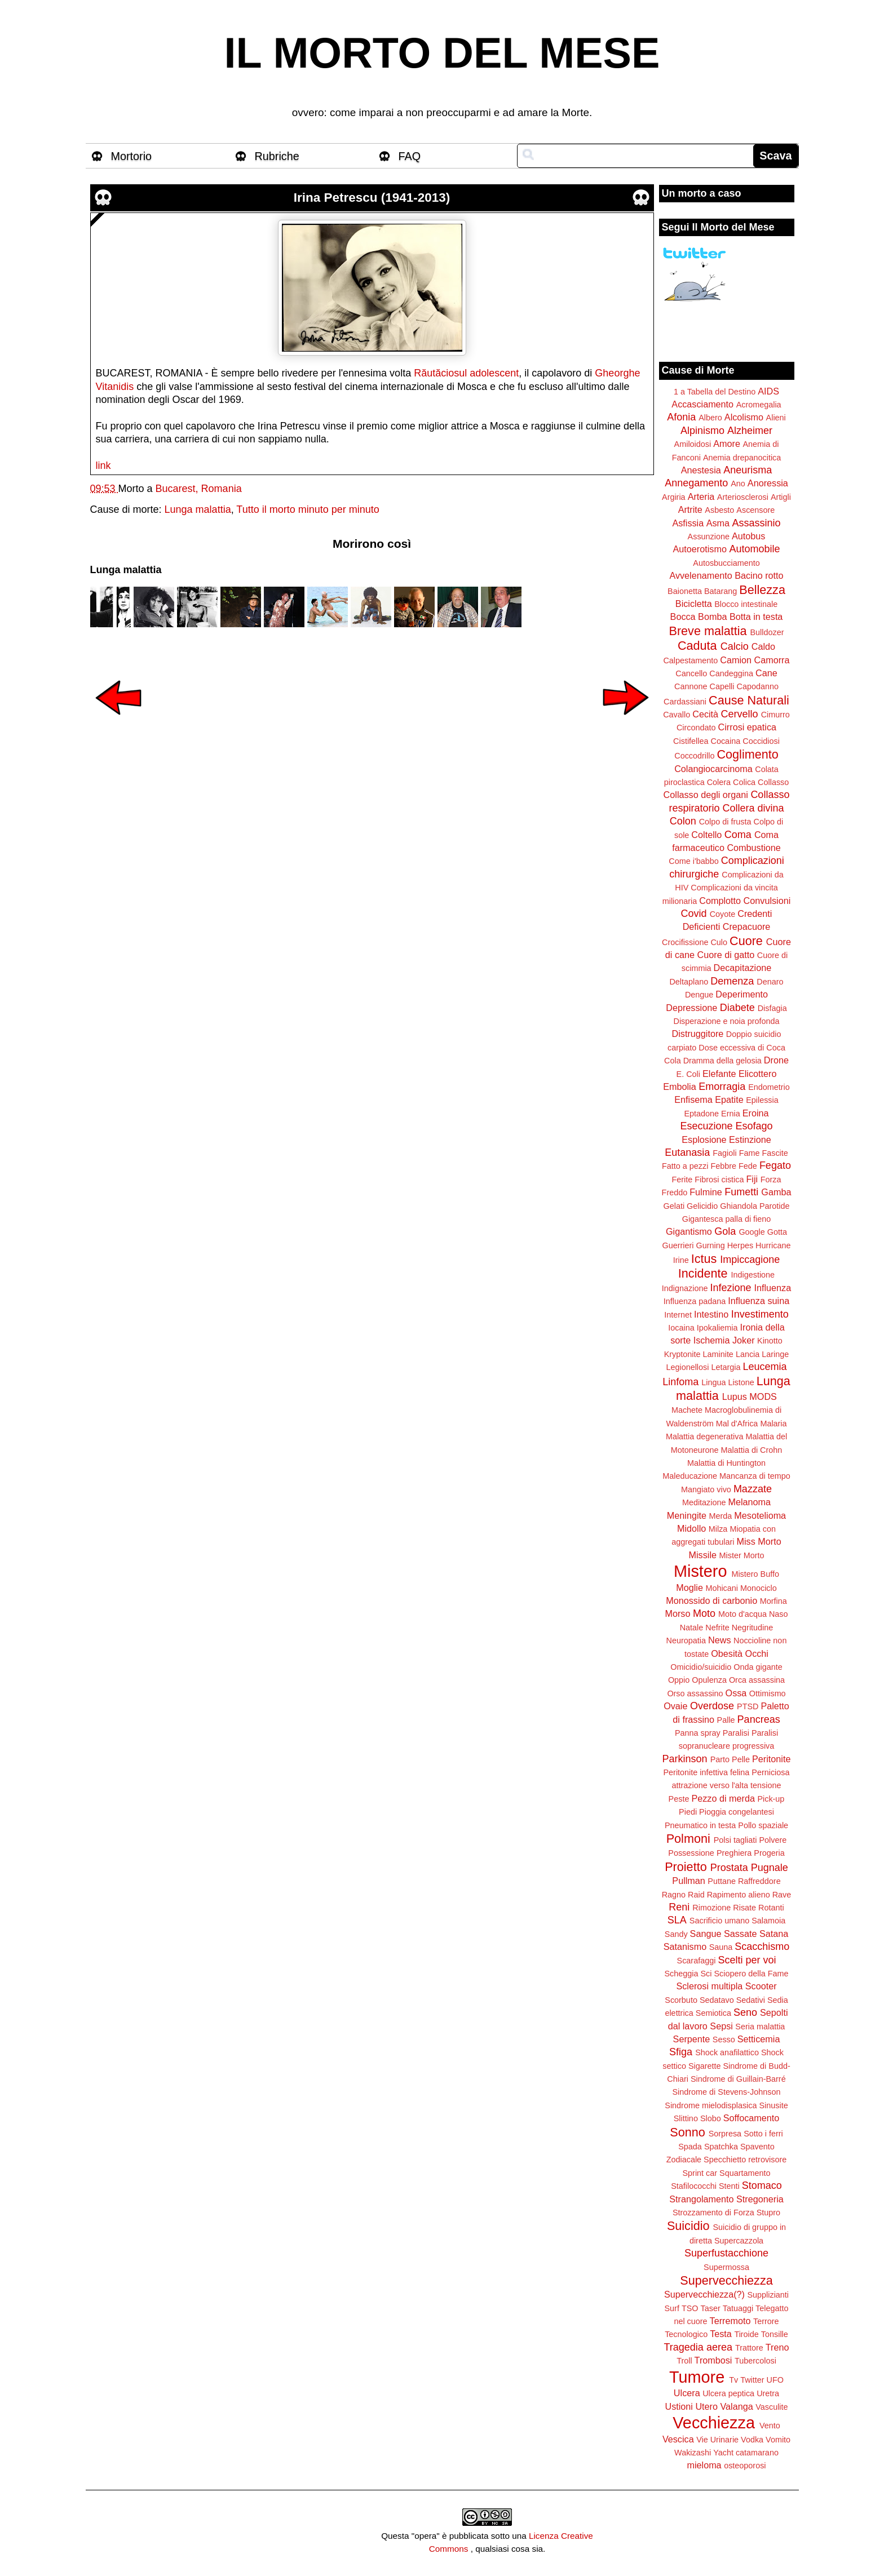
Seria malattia (760, 2026)
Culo (718, 942)
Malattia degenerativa (705, 1436)
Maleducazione (689, 1475)
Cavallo (676, 714)
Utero (706, 2406)
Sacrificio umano (719, 1920)
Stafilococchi (694, 2186)
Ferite (682, 1179)
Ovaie (675, 1706)
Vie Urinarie (717, 2439)
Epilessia (762, 1100)
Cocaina (725, 741)
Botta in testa (756, 616)
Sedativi (750, 2000)
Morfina (773, 1601)
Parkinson (685, 1758)
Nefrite (717, 1627)
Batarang (720, 591)
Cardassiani (685, 701)
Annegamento (696, 483)
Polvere (773, 1840)
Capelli (722, 686)
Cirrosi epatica (747, 727)
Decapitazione (743, 968)
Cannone (690, 686)
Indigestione (753, 1274)
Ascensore (755, 510)
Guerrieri (678, 1245)
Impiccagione (750, 1259)
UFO (775, 2379)
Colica (744, 782)
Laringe (775, 1354)
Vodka (752, 2439)
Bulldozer (767, 632)
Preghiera (734, 1852)
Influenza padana (695, 1301)
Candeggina (731, 673)
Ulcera (687, 2393)
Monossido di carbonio (711, 1600)
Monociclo (758, 1588)
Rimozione (711, 1907)
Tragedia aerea (698, 2347)
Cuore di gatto (726, 955)
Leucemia (764, 1366)
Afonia (681, 417)
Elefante (719, 1073)
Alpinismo (702, 430)
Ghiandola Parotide (754, 1206)
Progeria (769, 1852)
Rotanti (771, 1907)
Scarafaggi (696, 1960)
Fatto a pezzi (685, 1165)
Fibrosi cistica (719, 1179)
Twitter (752, 2379)
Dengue (699, 994)
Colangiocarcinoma (713, 769)
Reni (679, 1907)
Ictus (704, 1259)
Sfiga (680, 2052)
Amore (726, 443)
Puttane (722, 1881)
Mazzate (752, 1489)
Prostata (729, 1867)
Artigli (781, 497)
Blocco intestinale (745, 604)
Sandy (676, 1934)
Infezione (730, 1287)
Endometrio (769, 1087)
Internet (678, 1314)
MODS (763, 1396)
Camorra (772, 660)
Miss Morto (759, 1541)
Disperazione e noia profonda (726, 1021)
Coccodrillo (694, 755)
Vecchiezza (714, 2423)
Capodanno (758, 686)
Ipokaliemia (717, 1327)
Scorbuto (681, 2000)
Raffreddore (759, 1881)
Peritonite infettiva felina (707, 1772)
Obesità (726, 1653)
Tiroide (746, 2334)
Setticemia (758, 2039)
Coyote (723, 914)
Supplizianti (768, 2294)
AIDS (768, 391)
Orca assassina (757, 1679)
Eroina (755, 1113)
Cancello (691, 673)
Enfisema (693, 1099)
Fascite (775, 1153)
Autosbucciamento (726, 562)
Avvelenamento (700, 575)
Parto (720, 1759)
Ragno (674, 1894)
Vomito (778, 2439)
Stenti (729, 2186)
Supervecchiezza (726, 2280)
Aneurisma (747, 470)
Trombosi (713, 2360)
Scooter (761, 1986)
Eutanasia (687, 1152)
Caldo (763, 646)
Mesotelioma (760, 1515)
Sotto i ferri (763, 2133)
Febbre (723, 1165)
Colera (719, 782)
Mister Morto (741, 1555)
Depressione (691, 1008)
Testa (721, 2334)
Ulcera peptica (728, 2393)
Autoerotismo (700, 549)
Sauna (721, 1947)
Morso (677, 1613)
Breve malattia (707, 631)
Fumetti (741, 1192)
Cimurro (775, 714)
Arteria (701, 496)
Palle (726, 1719)
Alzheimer (749, 430)
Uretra (768, 2393)
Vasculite (771, 2406)
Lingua (713, 1382)
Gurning (710, 1245)
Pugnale (769, 1867)
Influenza (773, 1288)
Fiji (752, 1179)
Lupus (734, 1396)
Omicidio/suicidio (700, 1666)
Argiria (674, 497)
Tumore (696, 2377)
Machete (686, 1410)
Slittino (686, 2118)
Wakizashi (692, 2452)
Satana (773, 1933)
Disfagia (772, 1008)
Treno (777, 2347)
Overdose (712, 1706)
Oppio (678, 1679)
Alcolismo (743, 417)
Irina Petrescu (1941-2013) (372, 197)
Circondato (696, 727)
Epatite (729, 1099)
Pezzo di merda (722, 1798)
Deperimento (741, 994)
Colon (683, 821)
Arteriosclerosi (742, 497)
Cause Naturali (749, 700)
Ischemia (711, 1340)
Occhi (756, 1653)
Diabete (737, 1007)
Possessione (691, 1852)
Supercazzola (738, 2240)
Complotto (720, 900)
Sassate (740, 1933)
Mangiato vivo (706, 1489)
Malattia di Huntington (726, 1462)
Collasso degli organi (706, 795)
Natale (692, 1627)
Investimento (760, 1314)
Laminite (717, 1354)
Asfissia (688, 523)
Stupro (768, 2212)
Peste (679, 1798)
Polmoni (688, 1839)
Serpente (691, 2039)
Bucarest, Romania (199, 488)
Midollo (691, 1528)
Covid (694, 913)
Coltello (706, 835)
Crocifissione (685, 942)
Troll (684, 2360)
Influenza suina (758, 1301)
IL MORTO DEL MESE (442, 53)
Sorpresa (725, 2133)
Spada (690, 2146)
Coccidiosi (761, 741)
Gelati (673, 1206)
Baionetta (685, 591)
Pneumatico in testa (700, 1825)
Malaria (773, 1423)
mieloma (704, 2465)
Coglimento (747, 754)
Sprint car (700, 2173)
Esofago (754, 1126)
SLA (677, 1920)
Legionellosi (687, 1367)
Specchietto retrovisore (745, 2159)
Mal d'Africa (737, 1423)
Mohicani (721, 1588)
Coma (738, 834)
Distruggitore (698, 1033)
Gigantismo (689, 1231)
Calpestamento (690, 660)
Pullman (688, 1881)
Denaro (770, 981)
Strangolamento (701, 2199)
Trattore (749, 2347)
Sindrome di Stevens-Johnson (727, 2091)
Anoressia (768, 483)
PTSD (747, 1706)
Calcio (735, 646)
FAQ (410, 156)
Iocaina (681, 1327)
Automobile (754, 549)
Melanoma (749, 1502)
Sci (706, 1973)
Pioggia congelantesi (736, 1811)
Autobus (748, 536)
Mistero (700, 1571)
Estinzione (750, 1139)
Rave (782, 1894)
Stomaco (762, 2185)
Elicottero (757, 1073)
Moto (704, 1613)
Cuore (746, 941)
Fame (749, 1153)
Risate (744, 1907)
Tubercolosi (755, 2360)
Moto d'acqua (742, 1614)
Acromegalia (758, 404)
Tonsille (774, 2334)
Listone (741, 1382)
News (719, 1640)
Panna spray (698, 1732)
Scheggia (682, 1973)
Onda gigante (757, 1666)
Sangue (706, 1933)
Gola (725, 1231)
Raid (696, 1894)
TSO (690, 2308)
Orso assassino (695, 1693)
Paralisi (736, 1732)
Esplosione (704, 1139)
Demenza (732, 981)
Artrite (690, 509)
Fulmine (705, 1192)
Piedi (688, 1811)
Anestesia (701, 470)
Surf (671, 2308)
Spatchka (721, 2146)
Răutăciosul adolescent (466, 373)
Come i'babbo (693, 861)
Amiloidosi (692, 444)
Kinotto (770, 1340)
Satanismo (685, 1946)
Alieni (776, 417)
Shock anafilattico (727, 2052)
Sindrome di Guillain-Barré (738, 2078)
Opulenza (709, 1679)
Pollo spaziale (763, 1825)
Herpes (740, 1245)
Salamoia (768, 1920)
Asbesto (719, 510)
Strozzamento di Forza (713, 2212)
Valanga (737, 2406)
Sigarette (704, 2065)
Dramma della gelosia (722, 1060)
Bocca (683, 616)
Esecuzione (706, 1126)
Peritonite (771, 1759)
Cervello (739, 714)
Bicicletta (693, 603)
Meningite (686, 1515)
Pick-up (770, 1798)
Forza (771, 1179)
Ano (738, 483)
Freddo (675, 1192)
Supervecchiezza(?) (704, 2294)
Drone (776, 1060)
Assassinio (756, 523)
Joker (743, 1340)
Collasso (773, 782)
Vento (769, 2425)
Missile (703, 1555)
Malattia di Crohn (752, 1450)
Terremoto (730, 2321)
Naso (778, 1614)
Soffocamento (751, 2118)
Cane (766, 673)
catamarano (757, 2452)
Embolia (679, 1086)
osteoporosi (745, 2465)
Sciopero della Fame (751, 1973)
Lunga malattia (198, 509)
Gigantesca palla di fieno (726, 1218)
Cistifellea (690, 741)
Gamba (776, 1192)
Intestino (711, 1314)
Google (751, 1231)
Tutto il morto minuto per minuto (307, 509)
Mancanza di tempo (754, 1475)
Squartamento (744, 2173)
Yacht (723, 2452)
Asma (718, 523)
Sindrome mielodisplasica (711, 2105)
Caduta (697, 646)
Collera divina (753, 808)
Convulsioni (767, 900)
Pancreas (758, 1719)
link (103, 465)
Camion (736, 660)
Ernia (730, 1113)
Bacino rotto (759, 575)
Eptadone (701, 1113)
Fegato (775, 1165)
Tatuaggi (738, 2308)
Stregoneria (760, 2199)
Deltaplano (688, 981)
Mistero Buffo (755, 1574)
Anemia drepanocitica (742, 457)
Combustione (753, 848)
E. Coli (688, 1074)
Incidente (703, 1273)
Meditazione (704, 1502)
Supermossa (726, 2267)
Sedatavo (717, 2000)
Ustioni (678, 2406)
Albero (710, 417)
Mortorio (131, 156)
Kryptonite (682, 1354)
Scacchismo (762, 1946)
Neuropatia (686, 1640)
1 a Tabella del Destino (714, 391)
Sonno (687, 2132)
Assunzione (709, 536)
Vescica (678, 2439)
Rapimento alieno (738, 1894)
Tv (733, 2379)
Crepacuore (747, 926)
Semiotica (713, 2013)
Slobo (710, 2118)
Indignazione (685, 1288)
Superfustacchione (726, 2253)
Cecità (705, 714)
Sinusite (773, 2105)
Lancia (747, 1354)
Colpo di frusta (725, 821)
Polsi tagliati (735, 1840)
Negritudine (753, 1627)
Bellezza (762, 590)
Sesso (724, 2039)
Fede (748, 1165)
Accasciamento (702, 404)
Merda (720, 1515)
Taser (710, 2308)
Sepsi (721, 2026)
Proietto (685, 1867)
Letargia (725, 1367)
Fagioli (724, 1153)
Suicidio (688, 2226)
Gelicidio (702, 1206)
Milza (718, 1528)
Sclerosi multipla (709, 1986)
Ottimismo (767, 1693)
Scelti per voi (747, 1960)
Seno (745, 2012)
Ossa (736, 1693)
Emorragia (722, 1086)
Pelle (741, 1759)
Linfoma (680, 1381)
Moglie (689, 1587)
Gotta (777, 1231)
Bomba (712, 616)
